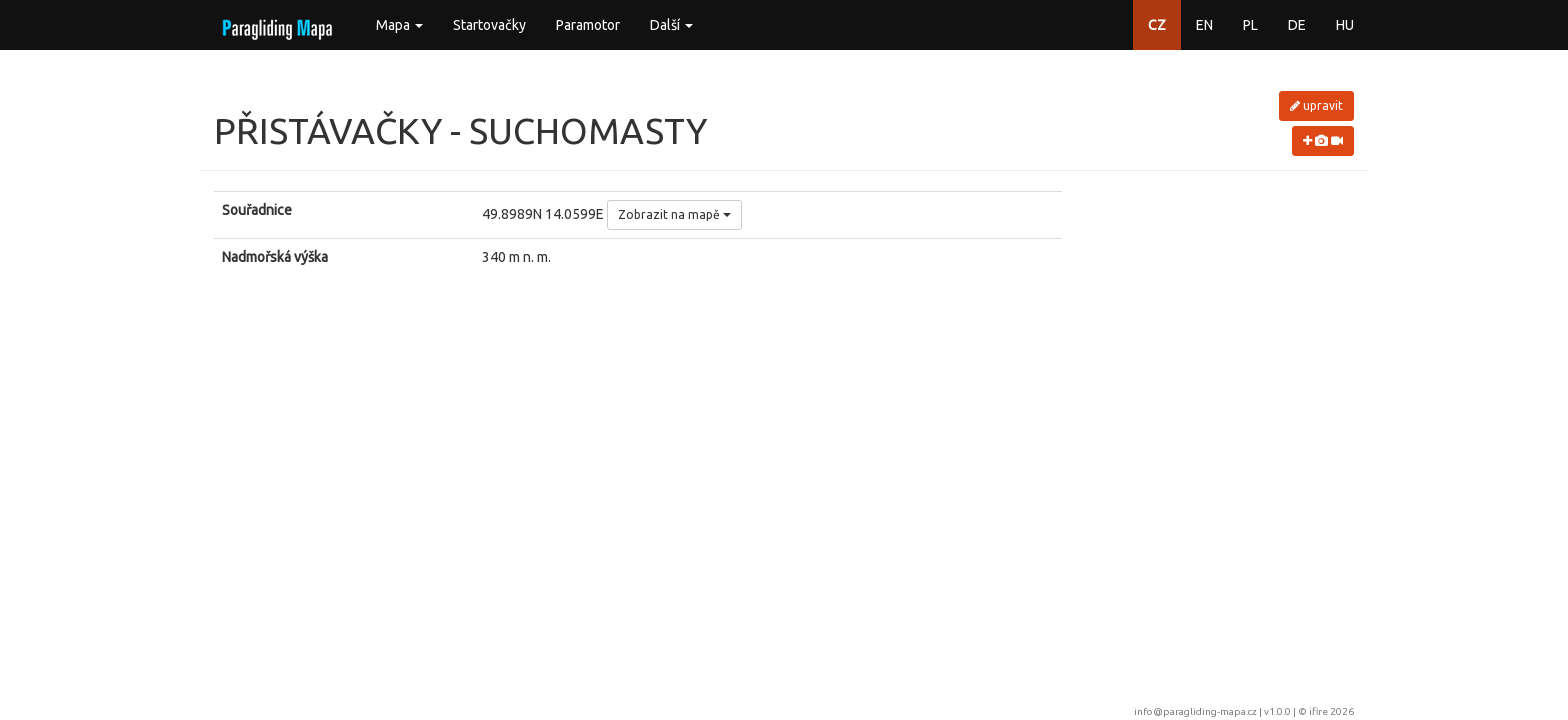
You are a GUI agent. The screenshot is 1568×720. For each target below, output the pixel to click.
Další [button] (671, 25)
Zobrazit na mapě (674, 214)
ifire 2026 (1331, 711)
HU (1345, 25)
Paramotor (588, 25)
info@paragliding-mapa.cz (1195, 711)
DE (1297, 25)
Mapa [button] (399, 25)
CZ (1157, 25)
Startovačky (489, 25)
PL (1250, 25)
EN (1204, 25)
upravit (1316, 105)
